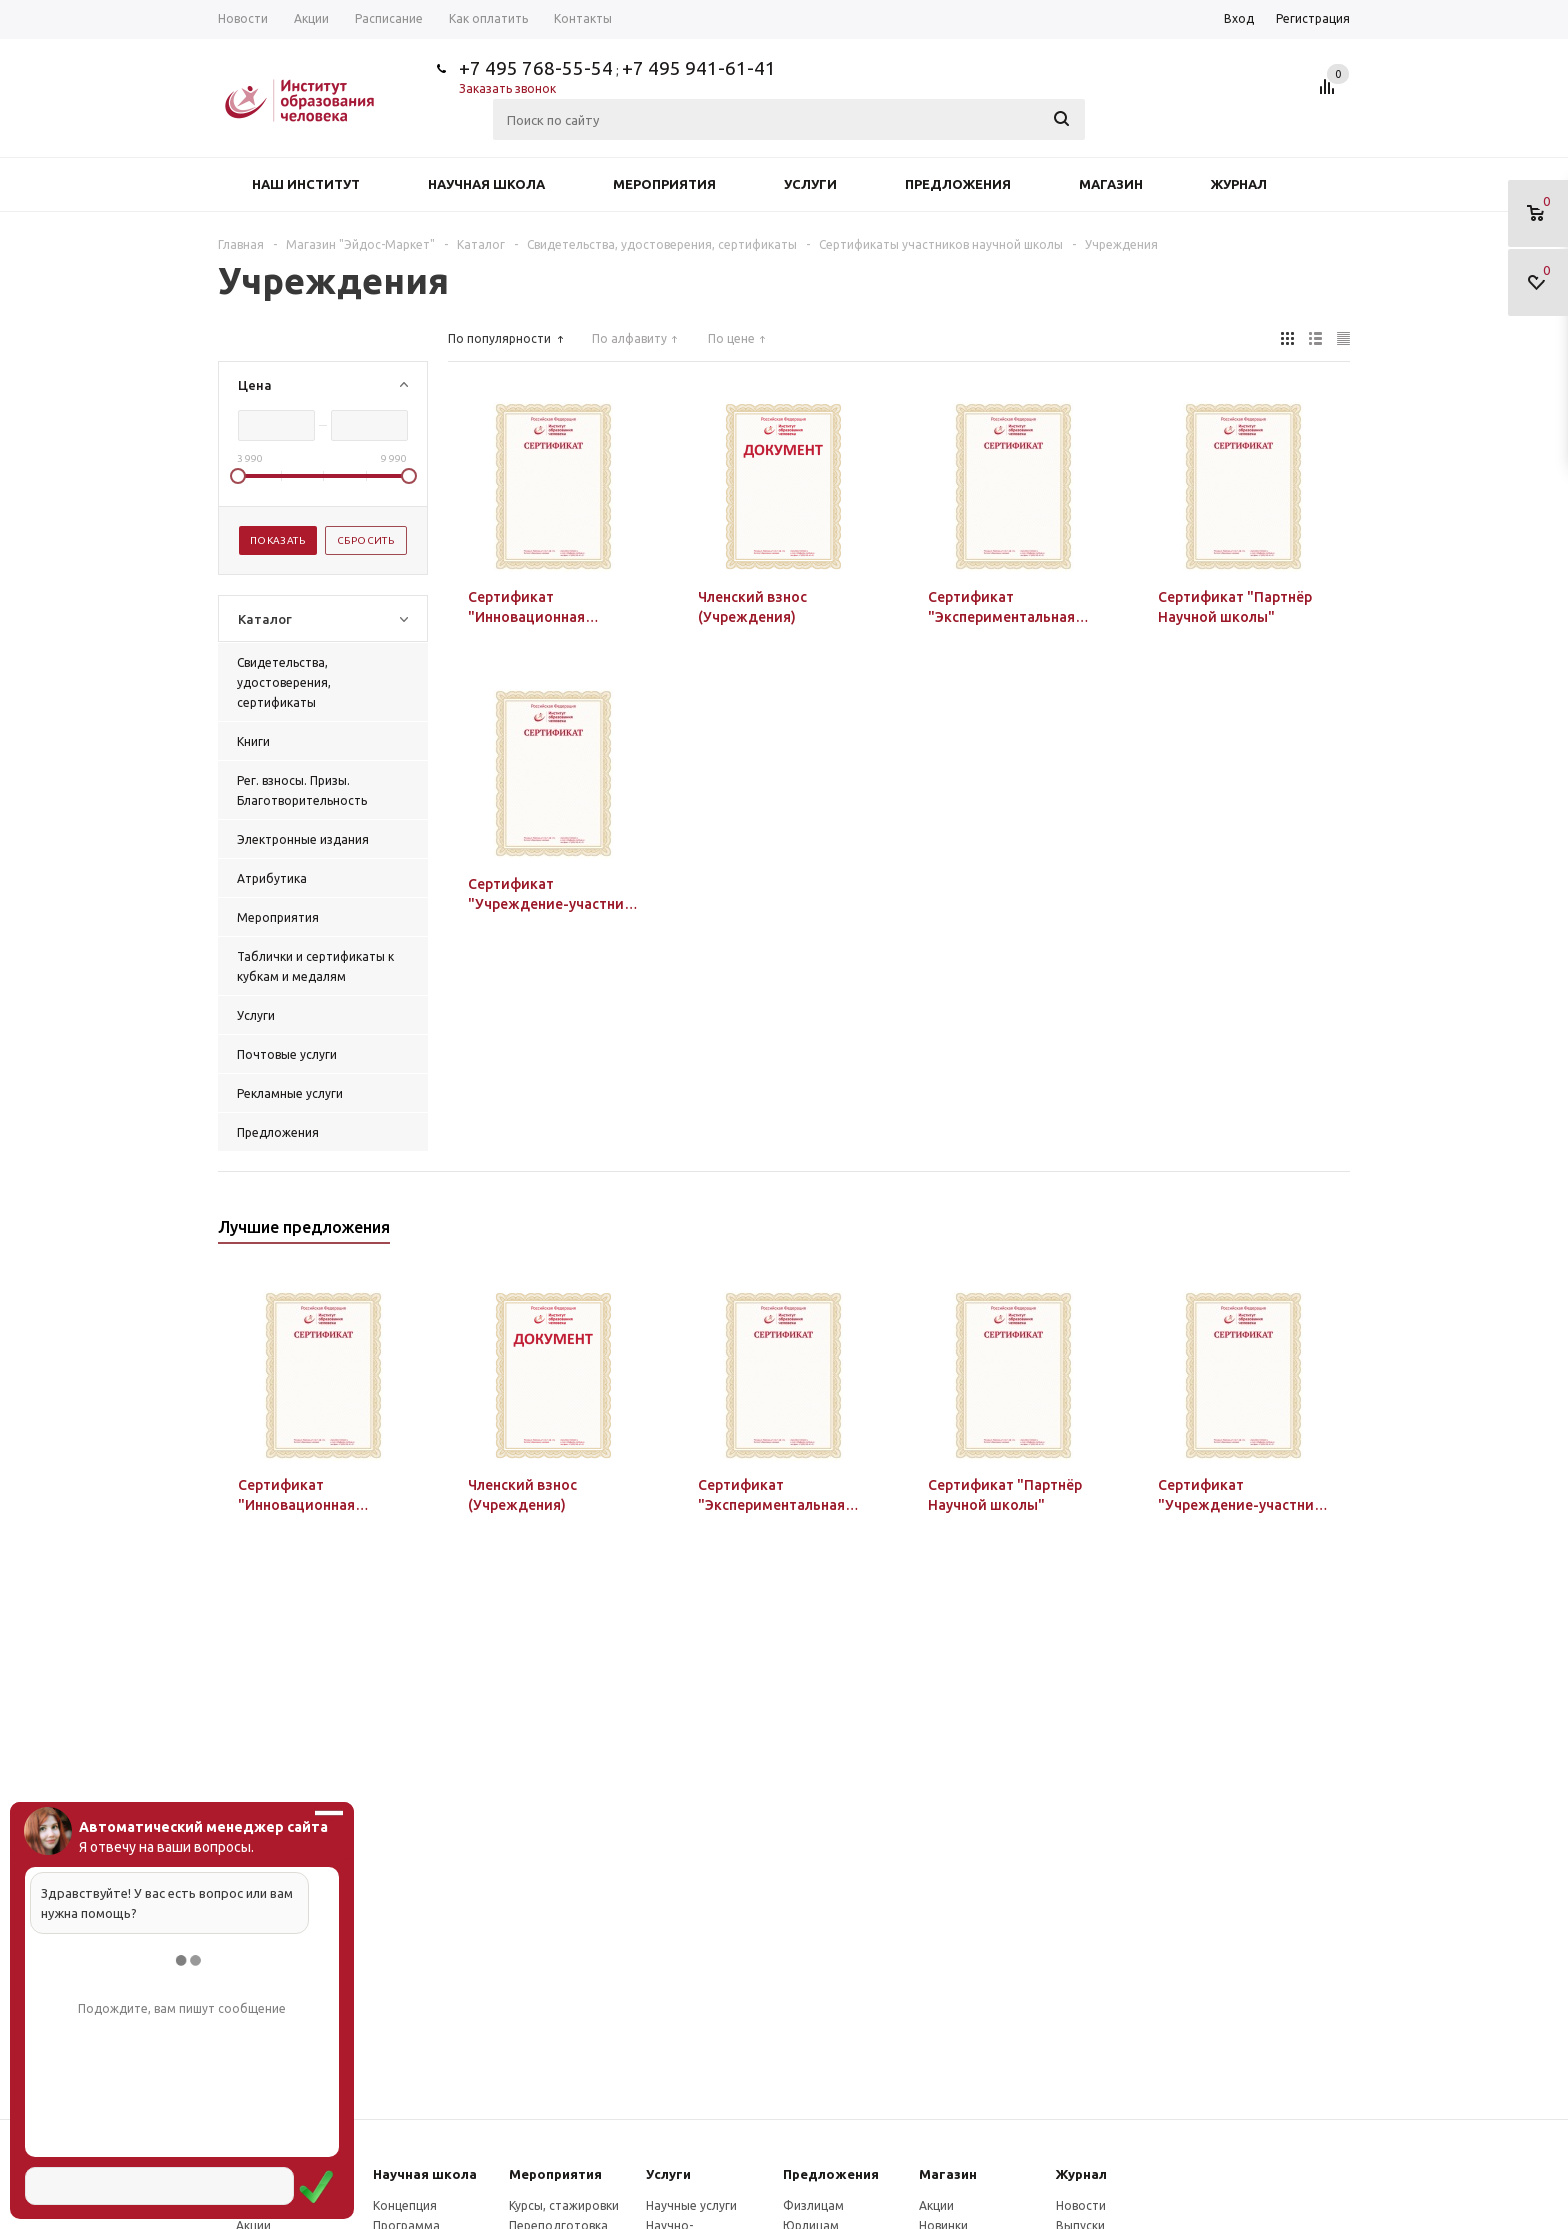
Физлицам (813, 2205)
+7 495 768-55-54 (536, 68)
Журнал (1239, 184)
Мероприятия (664, 184)
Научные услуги (691, 2205)
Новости (1081, 2205)
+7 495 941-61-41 (699, 68)
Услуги (810, 184)
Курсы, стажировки (564, 2205)
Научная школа (486, 184)
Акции (936, 2205)
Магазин (1111, 184)
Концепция (405, 2205)
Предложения (958, 184)
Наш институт (306, 184)
